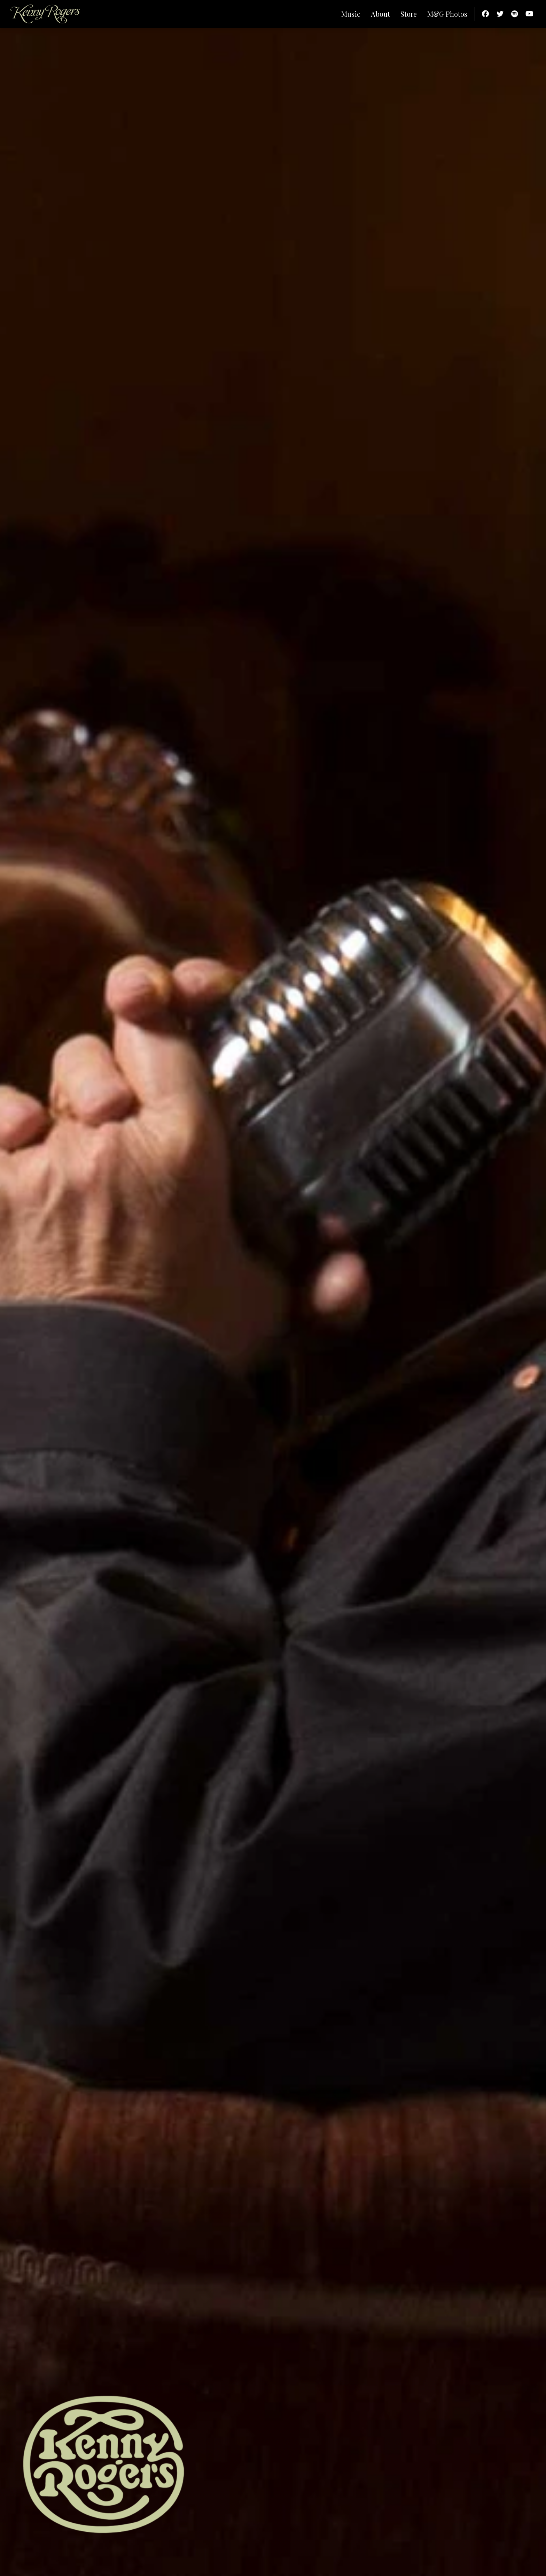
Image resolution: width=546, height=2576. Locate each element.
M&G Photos (447, 13)
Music (350, 13)
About (380, 13)
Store (408, 13)
